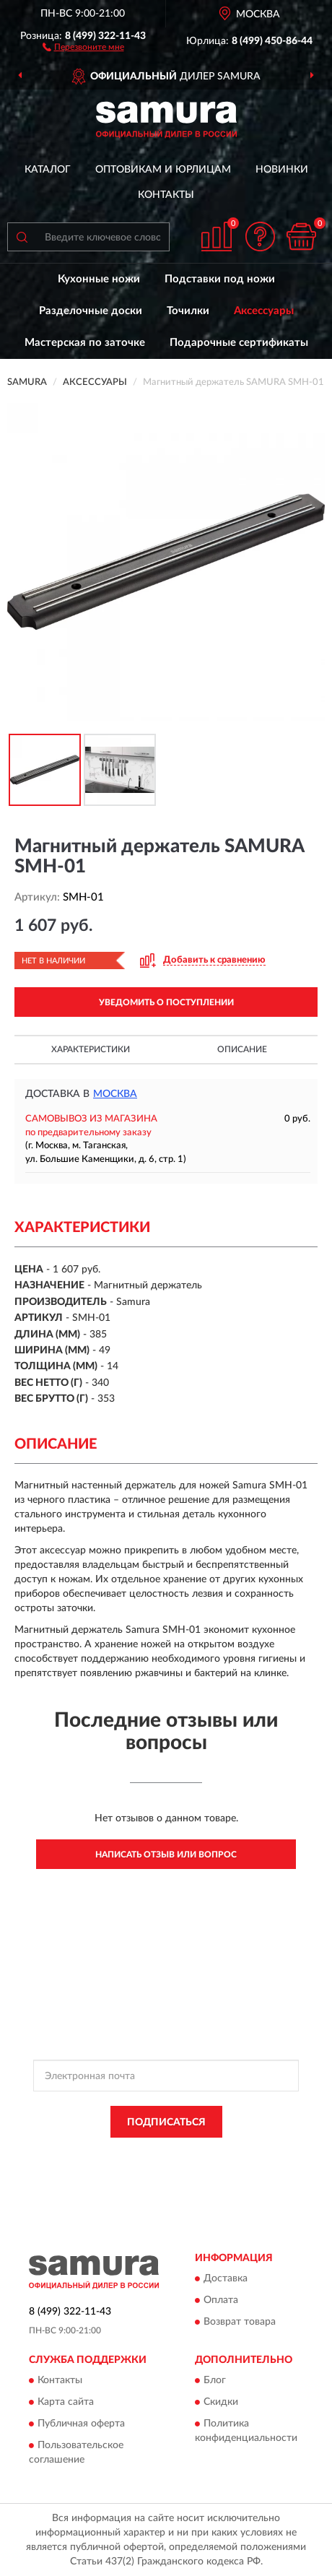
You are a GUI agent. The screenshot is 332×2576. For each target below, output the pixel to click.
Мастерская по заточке (85, 342)
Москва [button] (115, 1094)
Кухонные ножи (99, 279)
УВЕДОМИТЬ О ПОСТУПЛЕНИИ (166, 1002)
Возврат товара (240, 2322)
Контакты (166, 195)
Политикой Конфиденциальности (233, 2154)
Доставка (226, 2279)
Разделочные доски (90, 310)
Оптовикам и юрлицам (163, 170)
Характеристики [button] (90, 1049)
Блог (215, 2381)
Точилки (188, 310)
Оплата (221, 2301)
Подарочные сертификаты (239, 342)
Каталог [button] (48, 170)
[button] (83, 46)
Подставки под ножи (220, 279)
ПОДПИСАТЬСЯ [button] (166, 2122)
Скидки (221, 2403)
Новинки (281, 170)
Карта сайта (66, 2403)
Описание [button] (242, 1049)
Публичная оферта (81, 2424)
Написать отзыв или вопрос (166, 1854)
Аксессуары (264, 310)
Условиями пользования (146, 2167)
